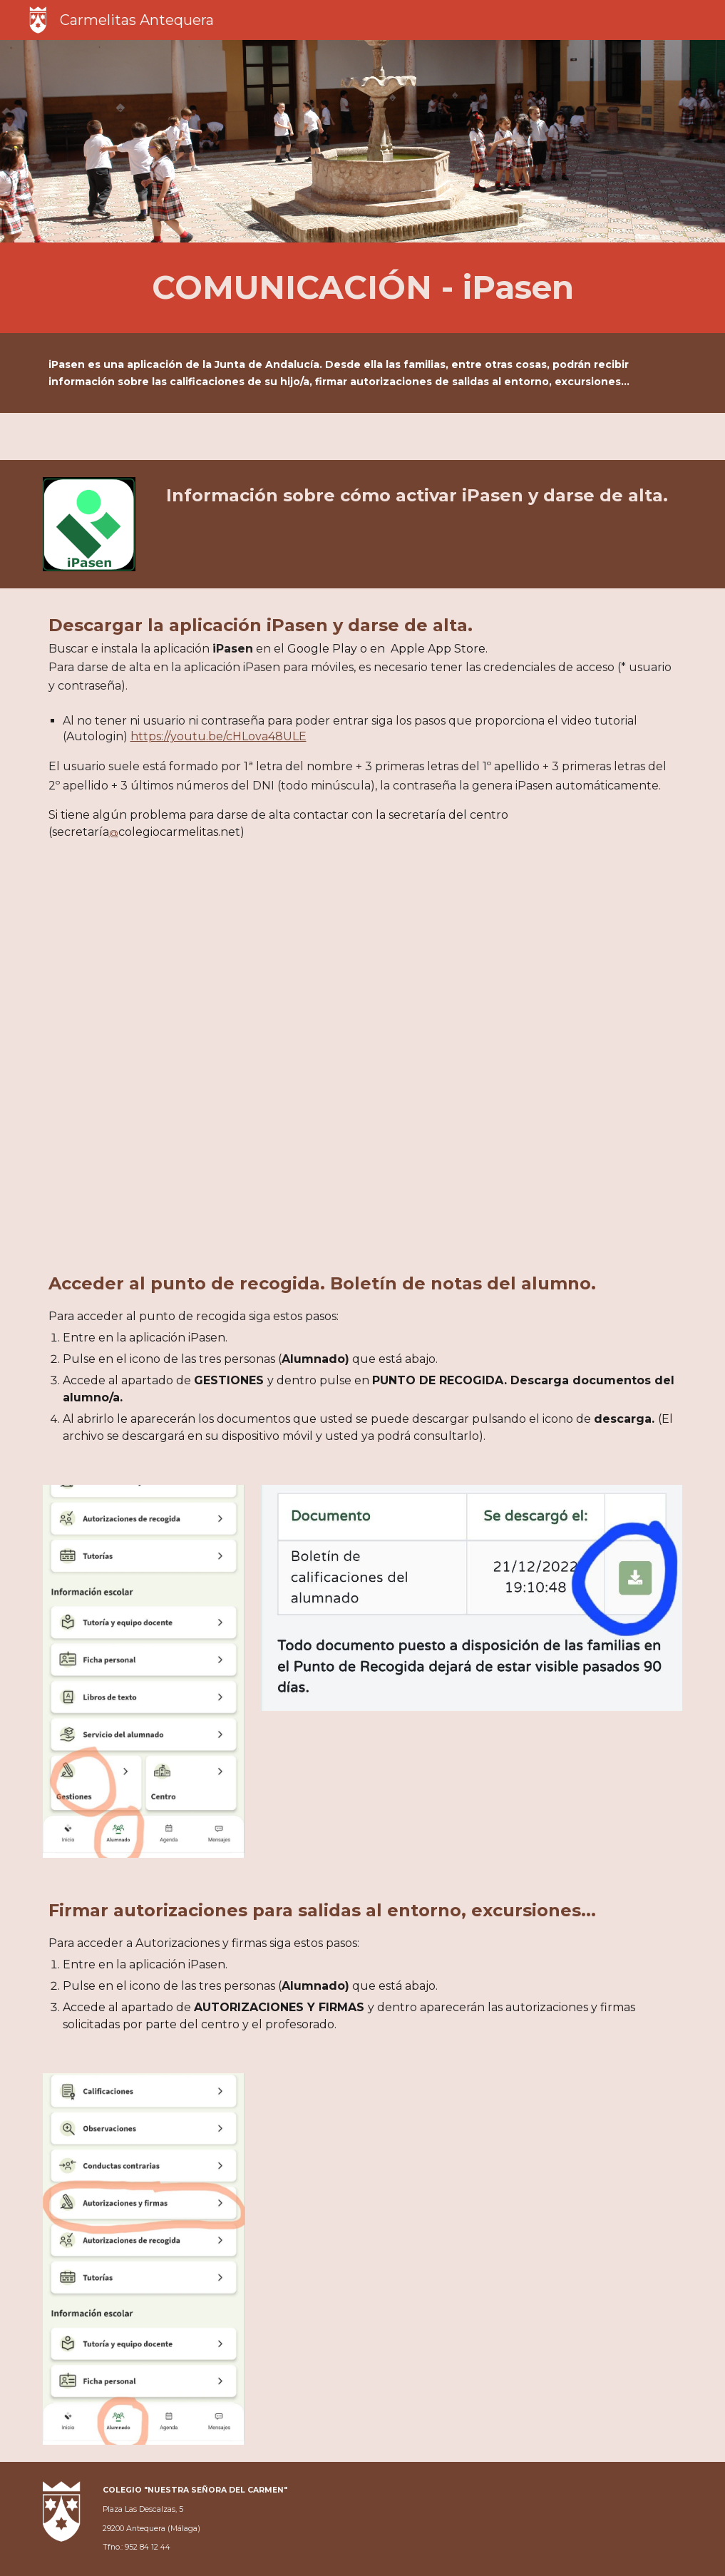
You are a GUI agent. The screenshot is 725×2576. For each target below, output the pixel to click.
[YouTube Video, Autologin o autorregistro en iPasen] (362, 1056)
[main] (363, 288)
